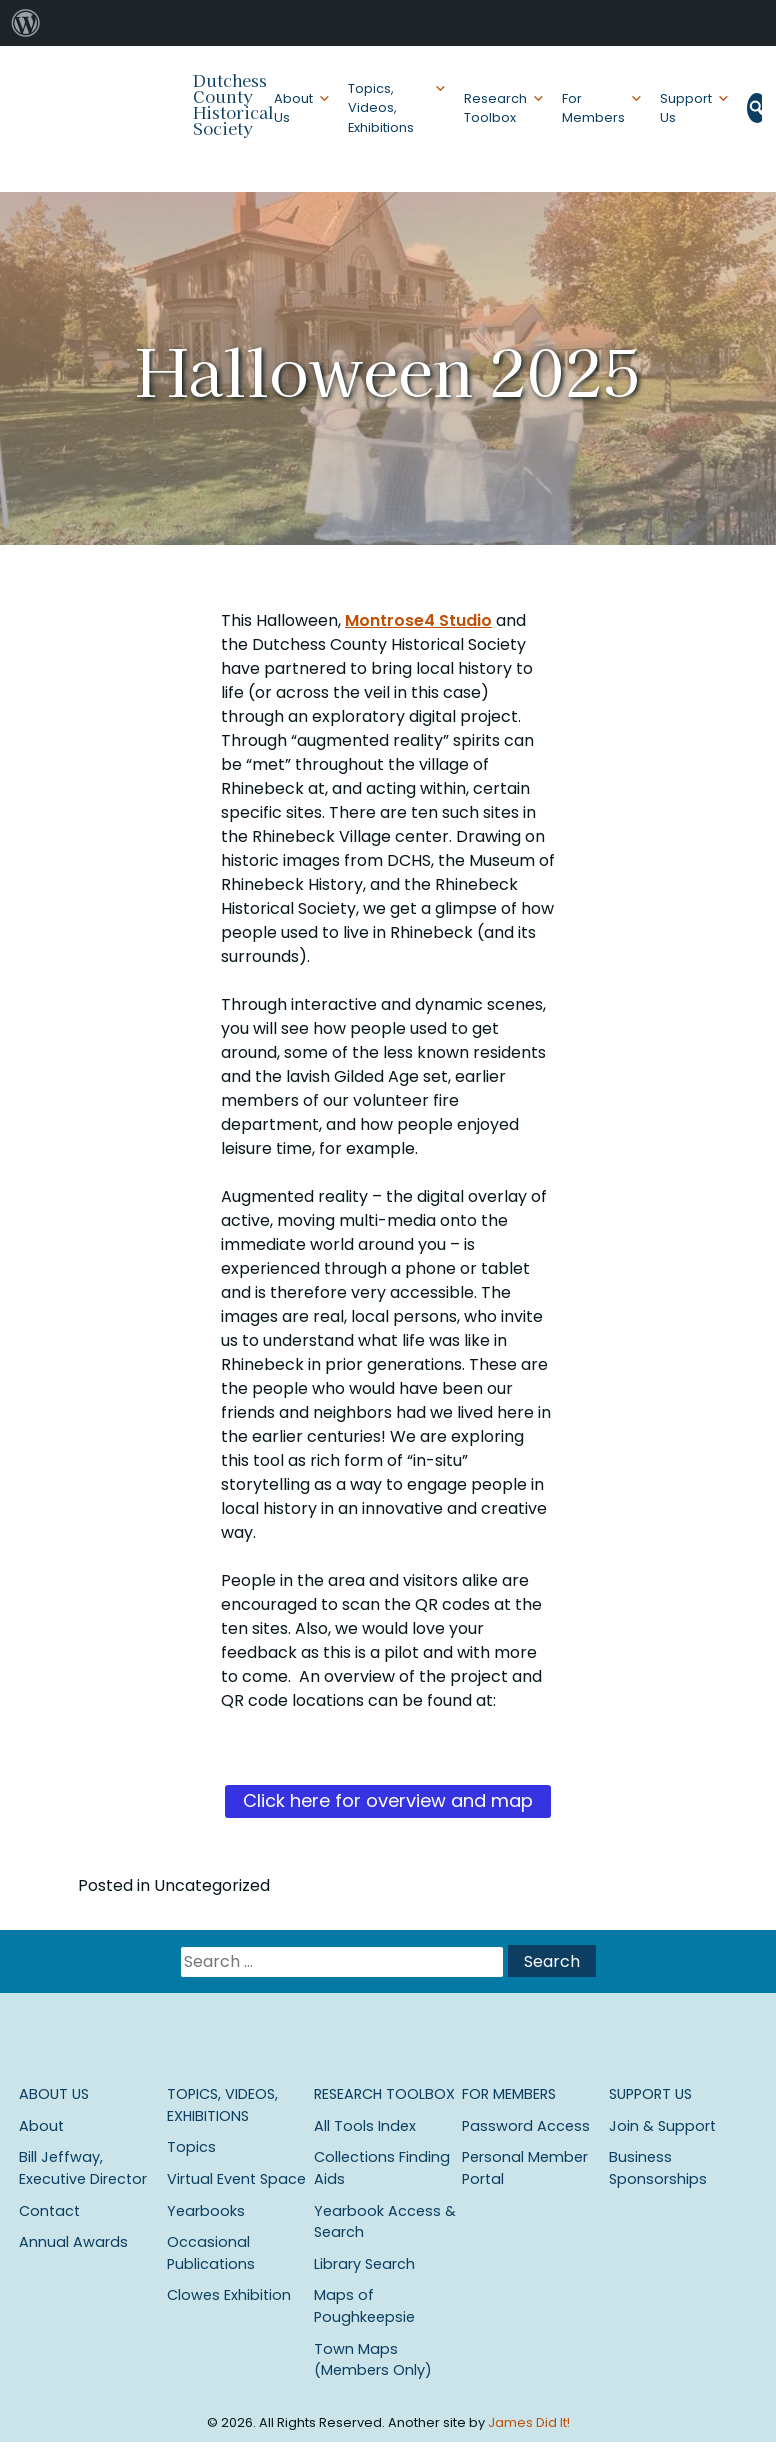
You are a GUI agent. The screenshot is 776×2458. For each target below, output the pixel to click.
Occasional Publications (211, 2253)
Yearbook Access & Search (385, 2222)
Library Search (364, 2264)
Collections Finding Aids (382, 2168)
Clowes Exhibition (229, 2295)
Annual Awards (73, 2242)
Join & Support (662, 2126)
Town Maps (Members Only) (373, 2360)
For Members (593, 108)
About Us (293, 108)
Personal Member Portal (525, 2168)
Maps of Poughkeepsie (364, 2306)
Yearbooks (206, 2211)
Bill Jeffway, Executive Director (83, 2168)
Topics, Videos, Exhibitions (381, 107)
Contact (49, 2211)
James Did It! (529, 2422)
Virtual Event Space (236, 2179)
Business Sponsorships (658, 2168)
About (41, 2126)
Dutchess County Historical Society (233, 104)
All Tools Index (365, 2126)
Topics (191, 2147)
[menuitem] (26, 23)
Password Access (526, 2126)
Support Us (686, 108)
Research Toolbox (495, 108)
